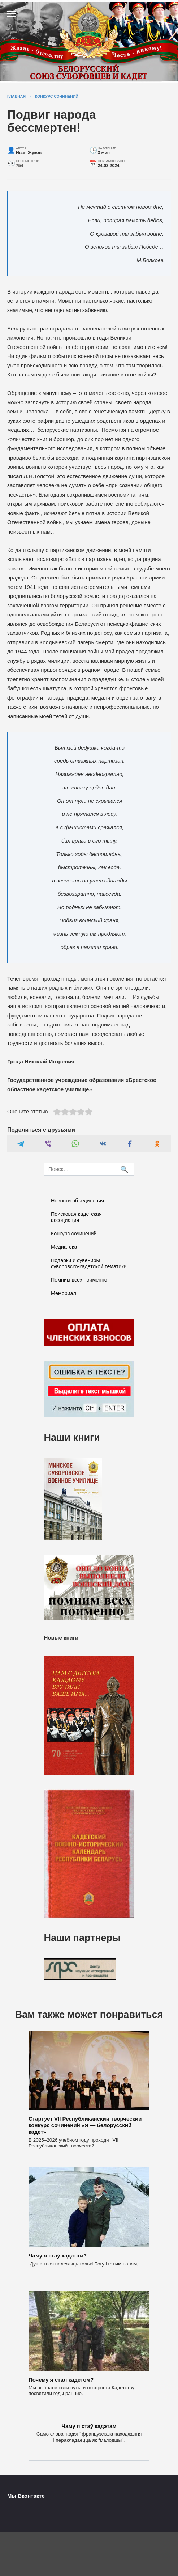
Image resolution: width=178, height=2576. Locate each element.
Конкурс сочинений (73, 1233)
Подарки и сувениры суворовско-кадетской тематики (88, 1263)
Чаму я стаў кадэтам (89, 2426)
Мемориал (63, 1293)
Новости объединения (77, 1200)
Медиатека (64, 1247)
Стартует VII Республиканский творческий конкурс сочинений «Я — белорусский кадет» (85, 2125)
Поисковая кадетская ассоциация (76, 1217)
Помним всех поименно (79, 1280)
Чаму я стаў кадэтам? (58, 2255)
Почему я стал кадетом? (61, 2379)
